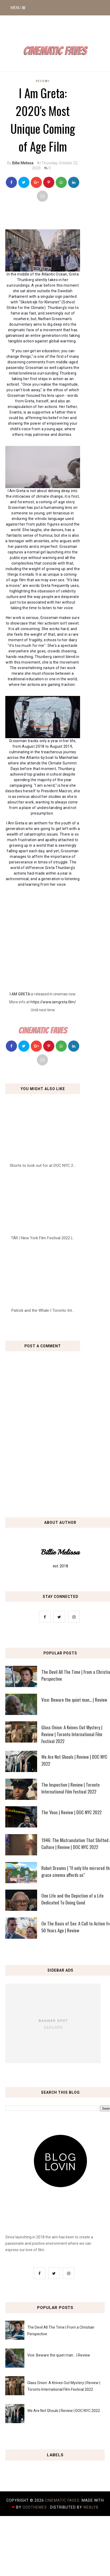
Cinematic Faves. (63, 2500)
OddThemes (35, 2507)
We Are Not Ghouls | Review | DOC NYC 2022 (63, 2411)
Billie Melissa (22, 163)
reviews (43, 81)
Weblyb (91, 2507)
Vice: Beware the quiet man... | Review (58, 2355)
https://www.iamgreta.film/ (53, 1002)
